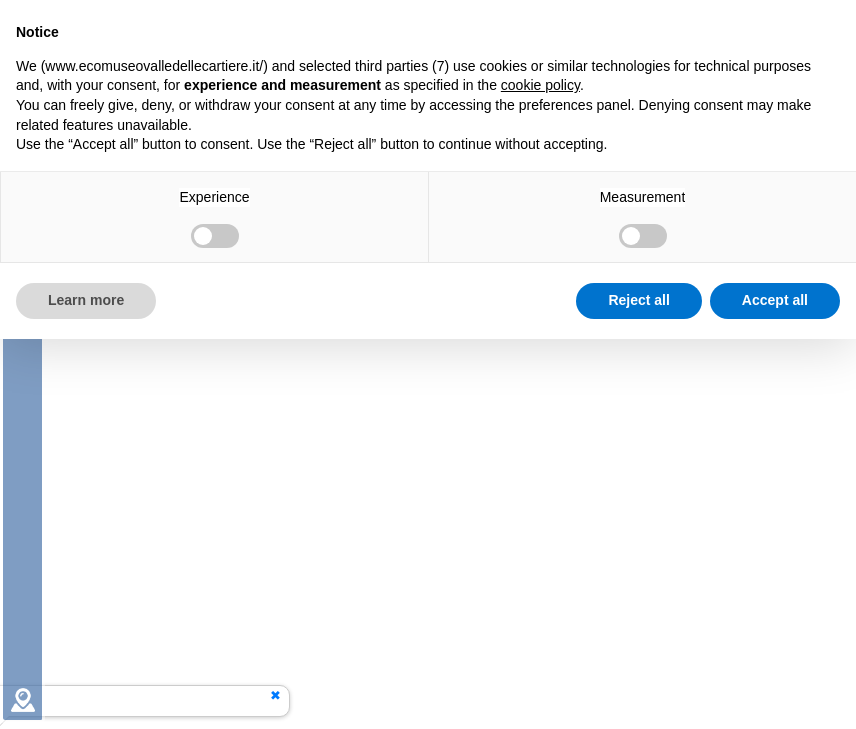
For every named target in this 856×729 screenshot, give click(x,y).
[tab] (23, 700)
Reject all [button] (638, 300)
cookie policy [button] (540, 85)
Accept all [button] (775, 300)
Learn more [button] (86, 300)
